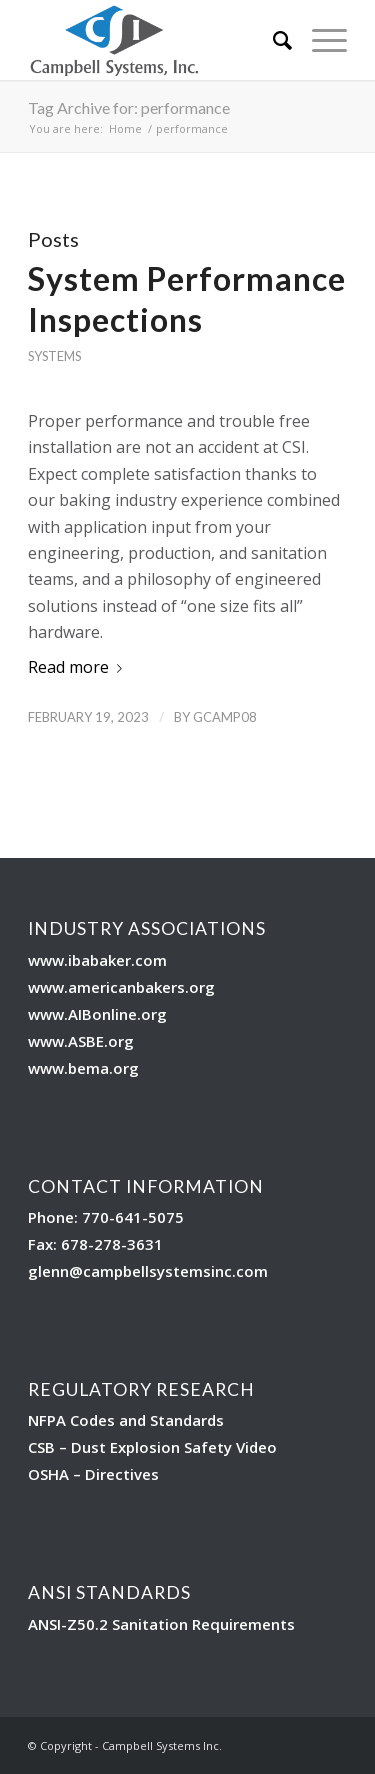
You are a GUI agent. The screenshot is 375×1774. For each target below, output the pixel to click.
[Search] (272, 40)
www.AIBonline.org (97, 1014)
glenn (48, 1271)
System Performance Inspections (187, 299)
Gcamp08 (225, 717)
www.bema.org (83, 1068)
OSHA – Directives (93, 1474)
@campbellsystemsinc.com (168, 1271)
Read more (79, 667)
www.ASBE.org (81, 1041)
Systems (54, 356)
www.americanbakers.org (121, 987)
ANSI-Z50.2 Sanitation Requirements (161, 1624)
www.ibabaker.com (97, 960)
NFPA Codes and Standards (126, 1420)
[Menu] (319, 40)
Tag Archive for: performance (129, 107)
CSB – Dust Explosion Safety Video (152, 1447)
